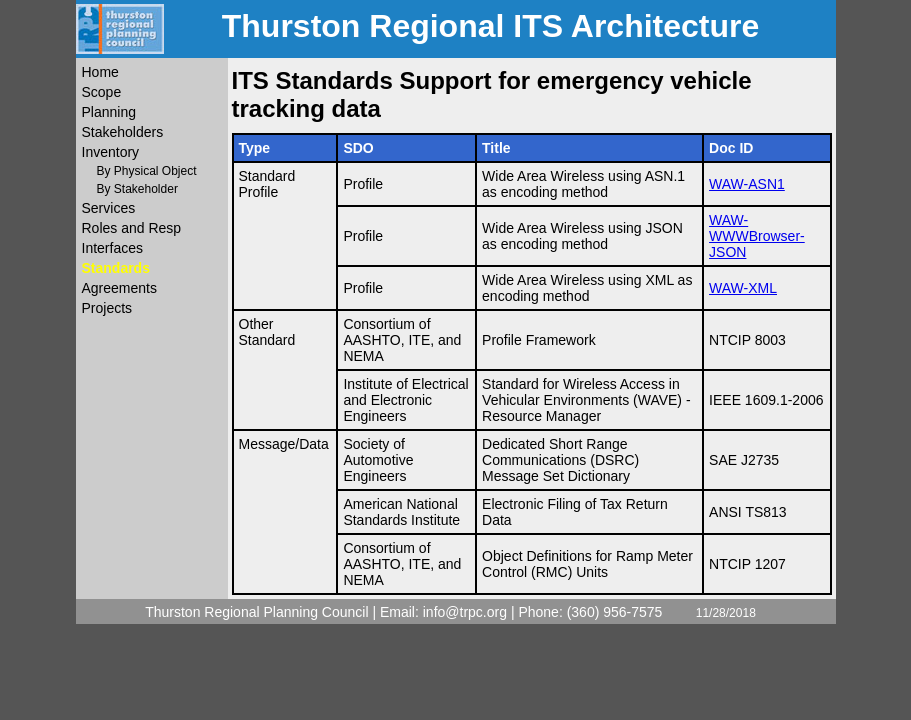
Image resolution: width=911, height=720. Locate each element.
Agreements (119, 288)
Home (100, 72)
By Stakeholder (137, 189)
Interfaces (112, 248)
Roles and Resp (132, 228)
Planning (109, 112)
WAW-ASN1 (747, 184)
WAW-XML (743, 288)
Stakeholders (123, 132)
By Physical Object (147, 171)
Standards (116, 268)
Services (109, 208)
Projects (107, 308)
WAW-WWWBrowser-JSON (757, 236)
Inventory (111, 152)
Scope (102, 92)
